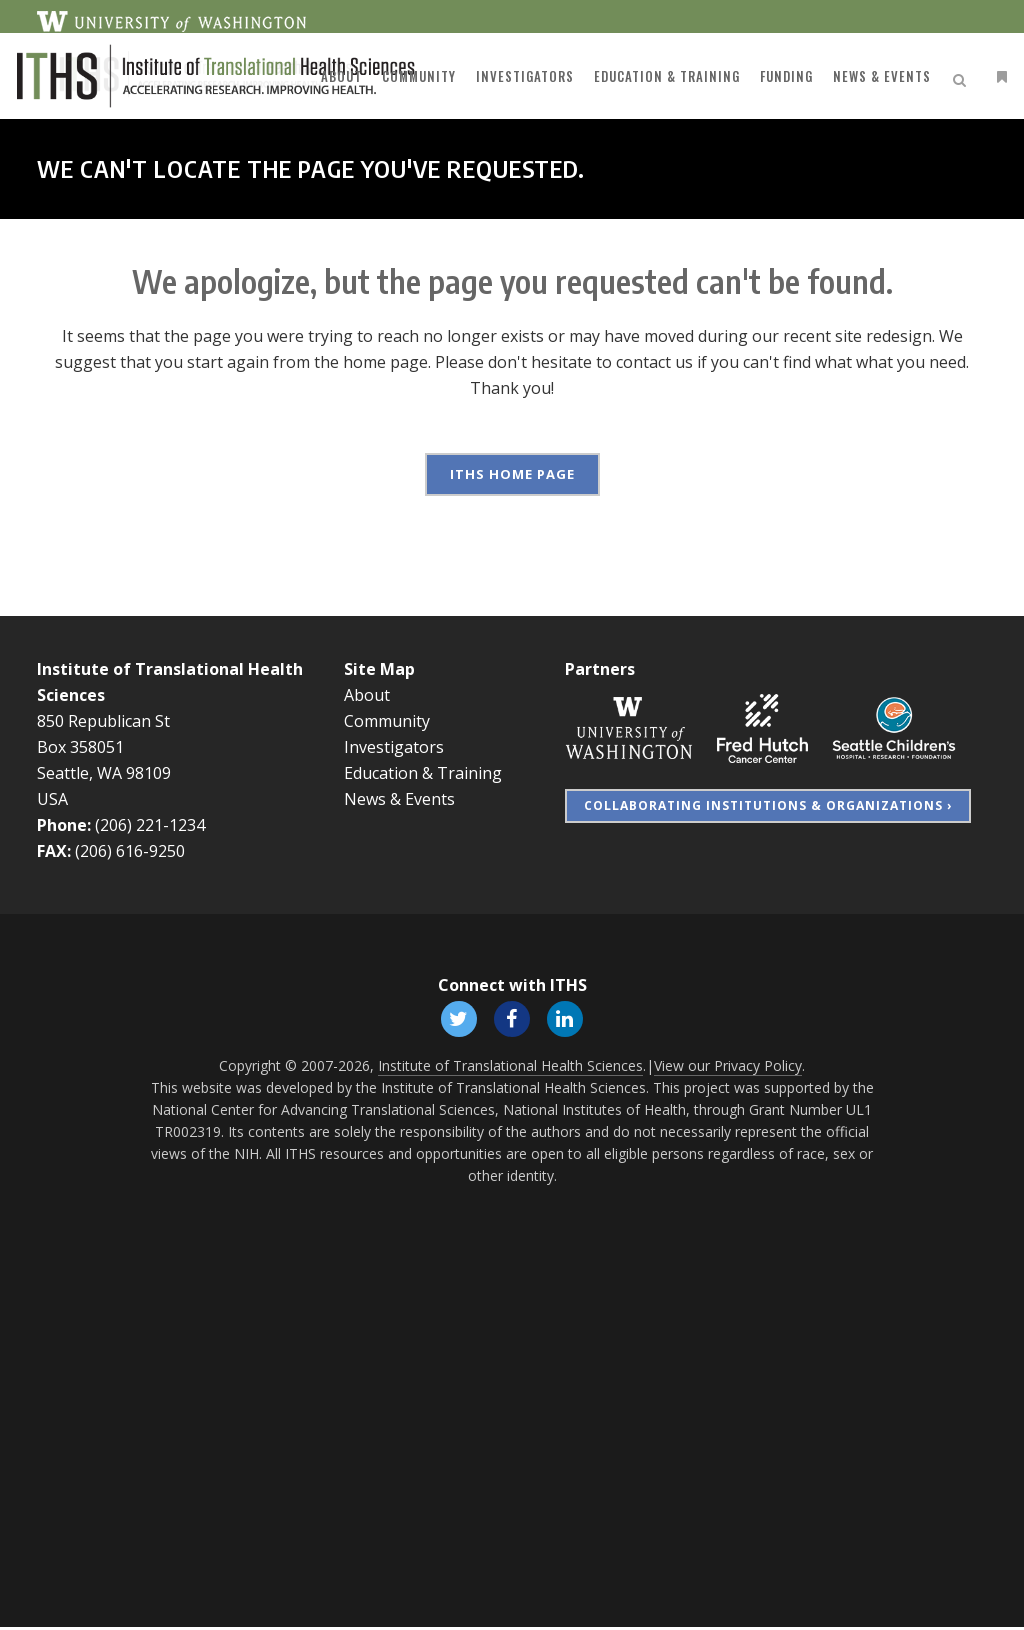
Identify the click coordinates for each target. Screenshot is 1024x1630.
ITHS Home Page (512, 474)
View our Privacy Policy (728, 1068)
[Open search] (935, 77)
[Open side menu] (970, 76)
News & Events (399, 799)
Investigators (394, 747)
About (367, 695)
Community (387, 721)
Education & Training (423, 773)
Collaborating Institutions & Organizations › (768, 805)
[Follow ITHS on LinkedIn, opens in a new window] (568, 1019)
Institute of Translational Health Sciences (510, 1068)
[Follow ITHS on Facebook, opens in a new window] (512, 1019)
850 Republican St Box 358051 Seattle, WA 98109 (104, 747)
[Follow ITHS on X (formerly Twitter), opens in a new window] (456, 1019)
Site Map (379, 669)
